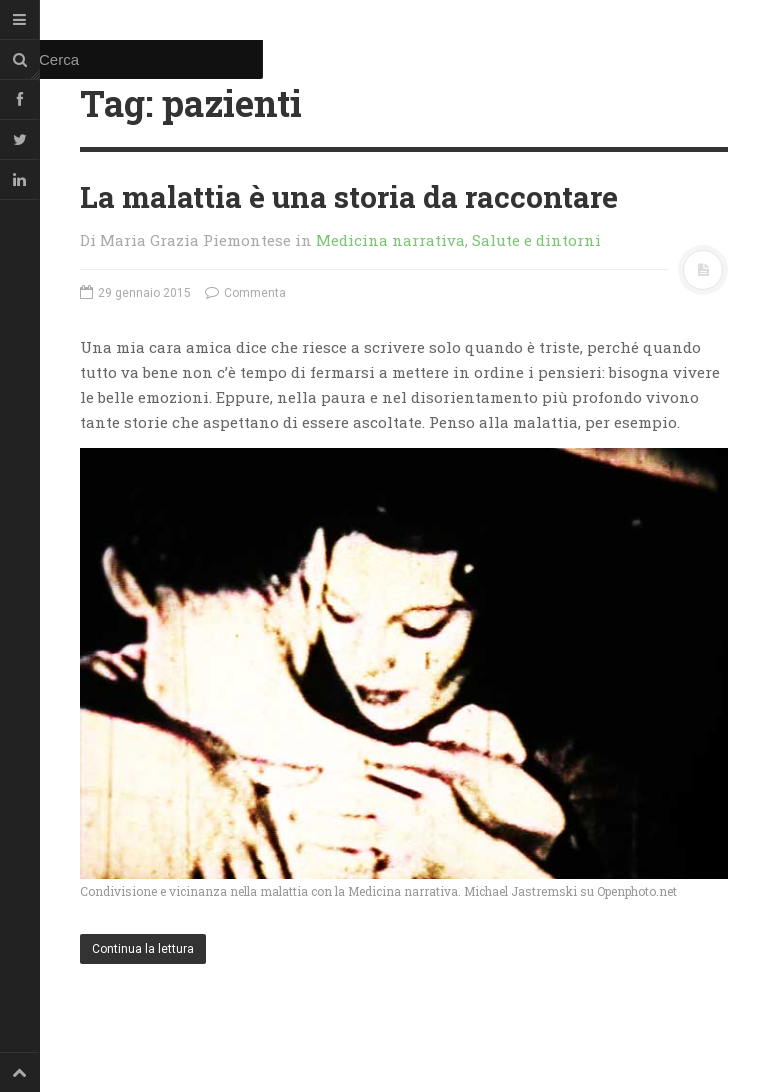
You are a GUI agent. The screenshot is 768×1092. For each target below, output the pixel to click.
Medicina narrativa (390, 240)
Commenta (245, 293)
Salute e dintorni (536, 240)
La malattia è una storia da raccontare (349, 196)
